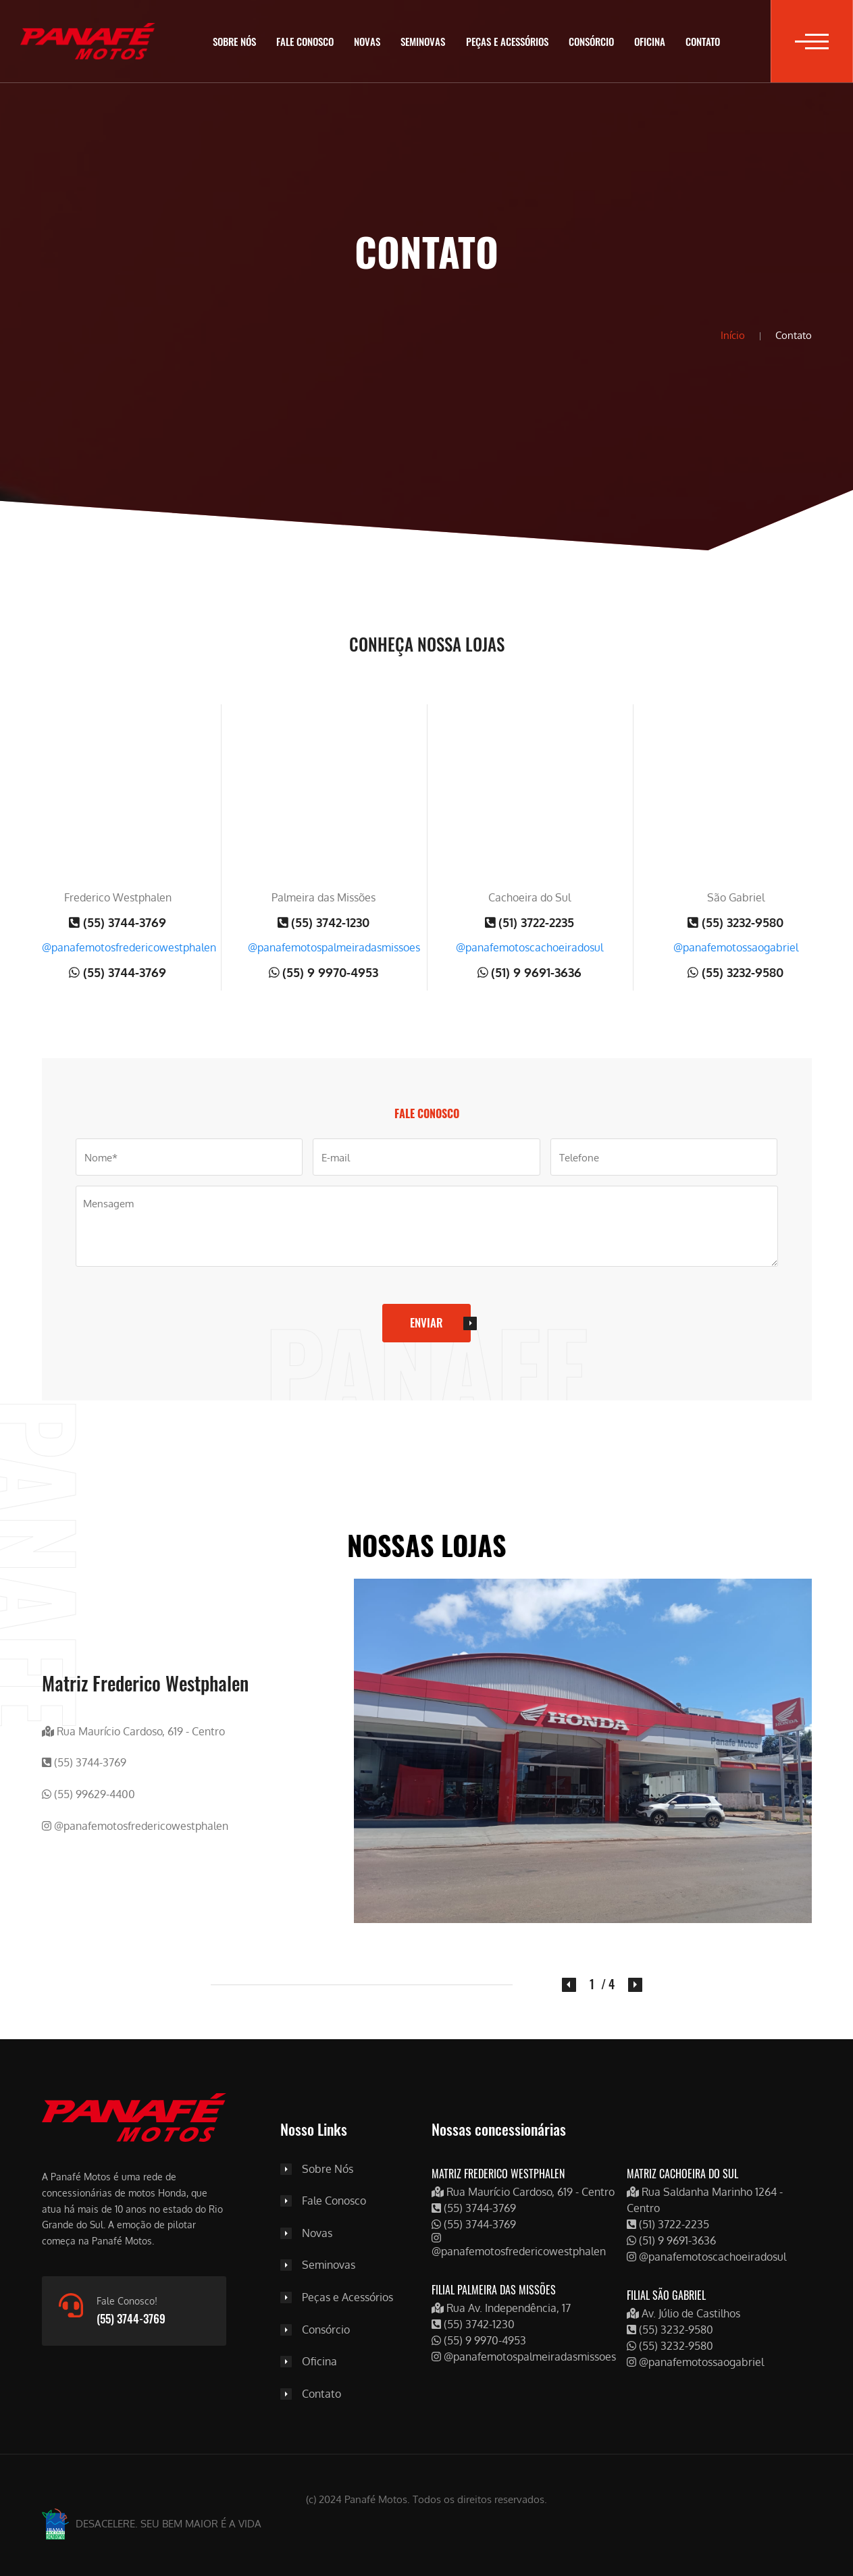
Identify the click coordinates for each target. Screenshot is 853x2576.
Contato (703, 41)
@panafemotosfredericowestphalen (129, 947)
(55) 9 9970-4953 (324, 972)
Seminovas (422, 41)
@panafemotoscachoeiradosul (529, 947)
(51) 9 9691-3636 (529, 972)
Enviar (426, 1322)
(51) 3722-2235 (530, 922)
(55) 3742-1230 (324, 922)
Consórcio (591, 41)
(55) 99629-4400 (88, 1794)
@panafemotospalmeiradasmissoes (334, 947)
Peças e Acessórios (507, 41)
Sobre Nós (234, 41)
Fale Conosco (305, 41)
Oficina (649, 41)
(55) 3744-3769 (117, 922)
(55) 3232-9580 (735, 922)
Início (733, 335)
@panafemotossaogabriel (735, 947)
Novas (367, 41)
